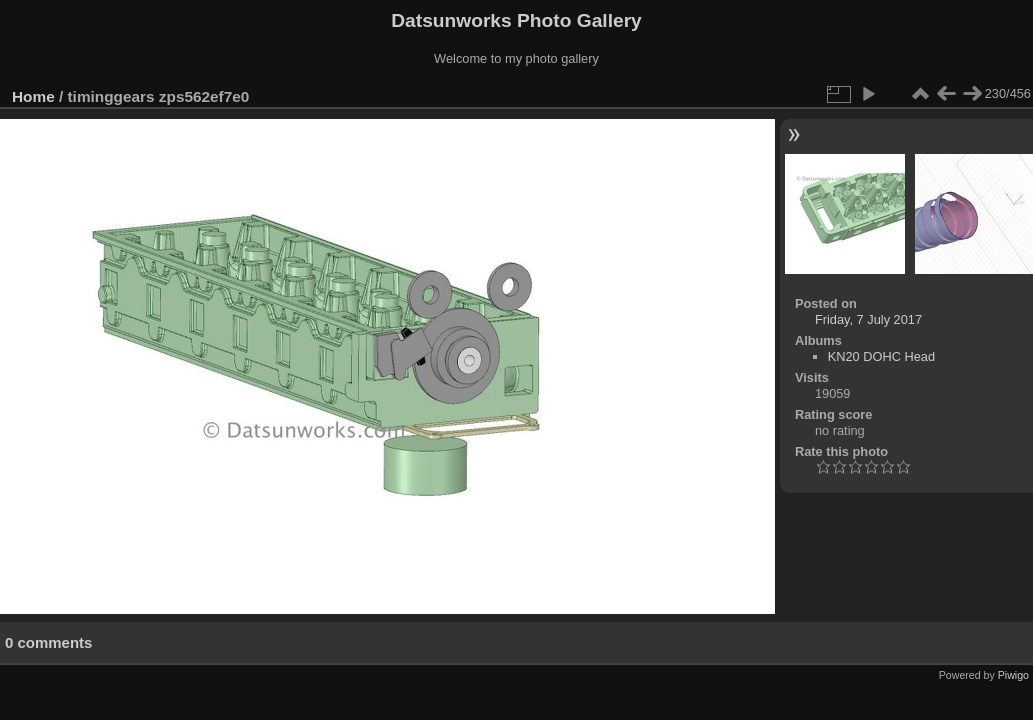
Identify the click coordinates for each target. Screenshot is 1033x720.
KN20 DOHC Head (881, 356)
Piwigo (1013, 675)
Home (33, 96)
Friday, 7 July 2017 (868, 319)
